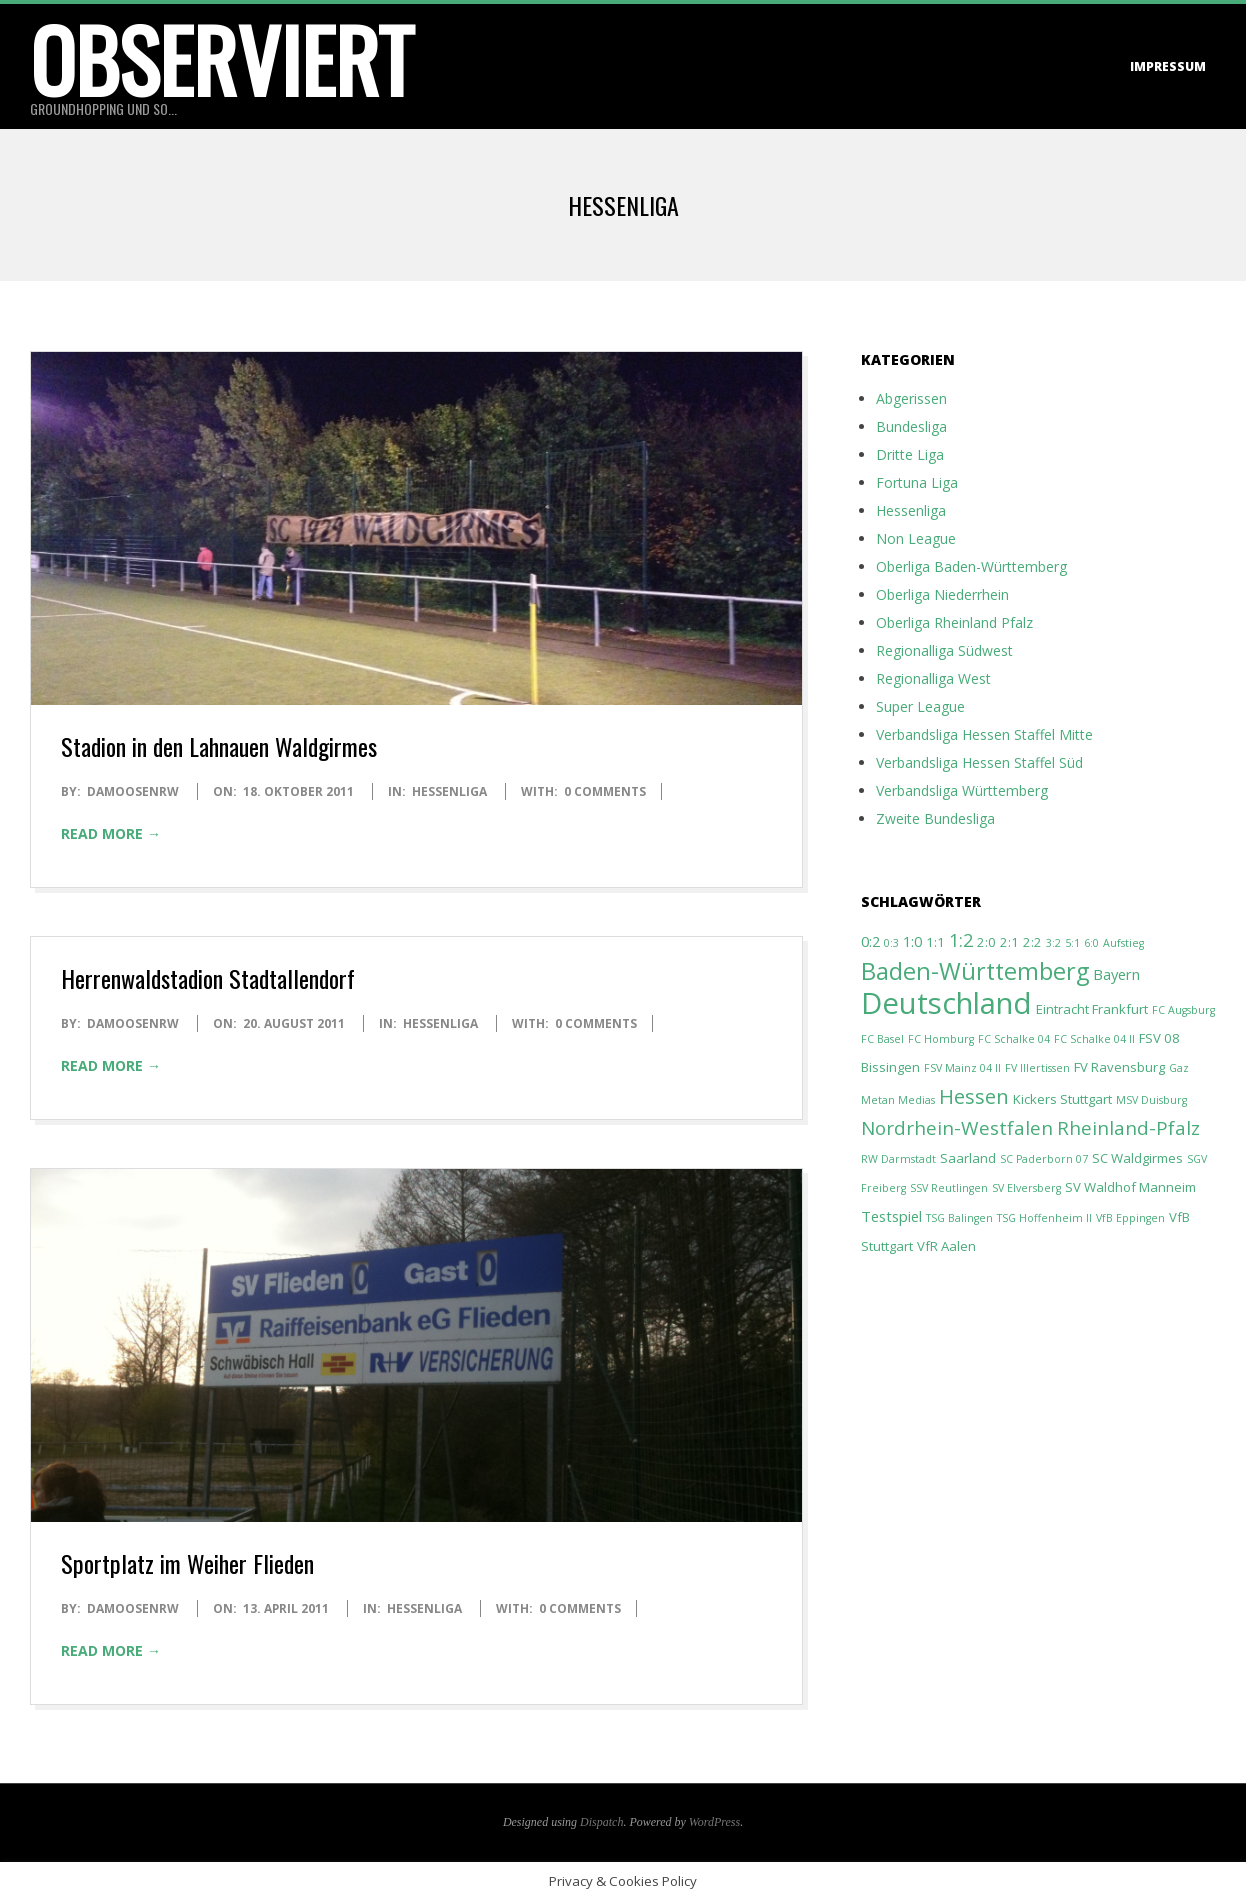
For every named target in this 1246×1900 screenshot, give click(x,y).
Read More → (111, 833)
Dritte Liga (910, 454)
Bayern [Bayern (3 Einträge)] (1116, 974)
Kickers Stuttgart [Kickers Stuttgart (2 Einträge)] (1062, 1099)
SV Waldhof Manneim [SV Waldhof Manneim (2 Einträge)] (1130, 1187)
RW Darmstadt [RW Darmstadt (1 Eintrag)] (898, 1159)
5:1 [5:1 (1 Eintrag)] (1072, 943)
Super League (920, 706)
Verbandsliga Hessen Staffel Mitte (984, 734)
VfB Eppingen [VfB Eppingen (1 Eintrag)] (1130, 1218)
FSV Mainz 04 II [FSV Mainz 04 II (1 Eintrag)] (962, 1068)
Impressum (1168, 66)
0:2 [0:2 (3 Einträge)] (870, 941)
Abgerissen (911, 398)
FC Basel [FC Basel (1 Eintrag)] (882, 1039)
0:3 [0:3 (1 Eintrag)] (891, 943)
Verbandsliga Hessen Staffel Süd (979, 762)
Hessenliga (449, 791)
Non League (916, 538)
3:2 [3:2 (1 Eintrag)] (1053, 943)
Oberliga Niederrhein (942, 594)
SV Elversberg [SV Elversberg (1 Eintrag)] (1026, 1188)
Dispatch (601, 1822)
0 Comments (605, 791)
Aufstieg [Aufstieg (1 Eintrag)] (1123, 943)
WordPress (714, 1822)
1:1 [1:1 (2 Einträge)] (935, 942)
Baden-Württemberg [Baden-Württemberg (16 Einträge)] (975, 971)
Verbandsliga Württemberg (962, 790)
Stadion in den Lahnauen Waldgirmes (219, 746)
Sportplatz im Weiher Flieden (187, 1563)
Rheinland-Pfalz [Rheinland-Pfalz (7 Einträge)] (1128, 1128)
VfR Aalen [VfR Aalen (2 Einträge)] (946, 1246)
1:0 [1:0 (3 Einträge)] (912, 941)
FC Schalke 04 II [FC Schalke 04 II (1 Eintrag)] (1094, 1039)
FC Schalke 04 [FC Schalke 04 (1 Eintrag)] (1014, 1039)
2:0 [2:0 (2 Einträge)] (986, 942)
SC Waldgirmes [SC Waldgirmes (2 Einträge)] (1137, 1158)
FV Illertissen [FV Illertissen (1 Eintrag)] (1037, 1068)
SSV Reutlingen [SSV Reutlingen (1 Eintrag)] (949, 1188)
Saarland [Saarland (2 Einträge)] (968, 1158)
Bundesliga (911, 426)
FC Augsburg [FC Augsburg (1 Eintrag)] (1183, 1010)
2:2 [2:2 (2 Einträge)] (1032, 942)
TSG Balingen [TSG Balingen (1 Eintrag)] (959, 1218)
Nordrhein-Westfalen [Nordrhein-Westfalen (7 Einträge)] (957, 1128)
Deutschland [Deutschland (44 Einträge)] (946, 1003)
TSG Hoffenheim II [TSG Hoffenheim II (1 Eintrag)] (1044, 1218)
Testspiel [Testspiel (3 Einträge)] (891, 1216)
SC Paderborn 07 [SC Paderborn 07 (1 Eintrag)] (1044, 1159)
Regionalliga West (933, 678)
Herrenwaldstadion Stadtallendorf (208, 978)
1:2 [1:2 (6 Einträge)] (961, 939)
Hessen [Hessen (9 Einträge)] (974, 1096)
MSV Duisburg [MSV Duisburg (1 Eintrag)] (1151, 1100)
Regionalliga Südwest (944, 650)
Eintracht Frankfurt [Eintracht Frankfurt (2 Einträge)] (1092, 1009)
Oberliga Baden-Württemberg (971, 566)
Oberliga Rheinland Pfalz (954, 622)
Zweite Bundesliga (935, 818)
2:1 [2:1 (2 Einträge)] (1009, 942)
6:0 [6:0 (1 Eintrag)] (1091, 943)
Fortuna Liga (917, 482)
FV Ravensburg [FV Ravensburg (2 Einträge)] (1119, 1067)
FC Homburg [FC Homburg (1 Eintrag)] (941, 1039)
